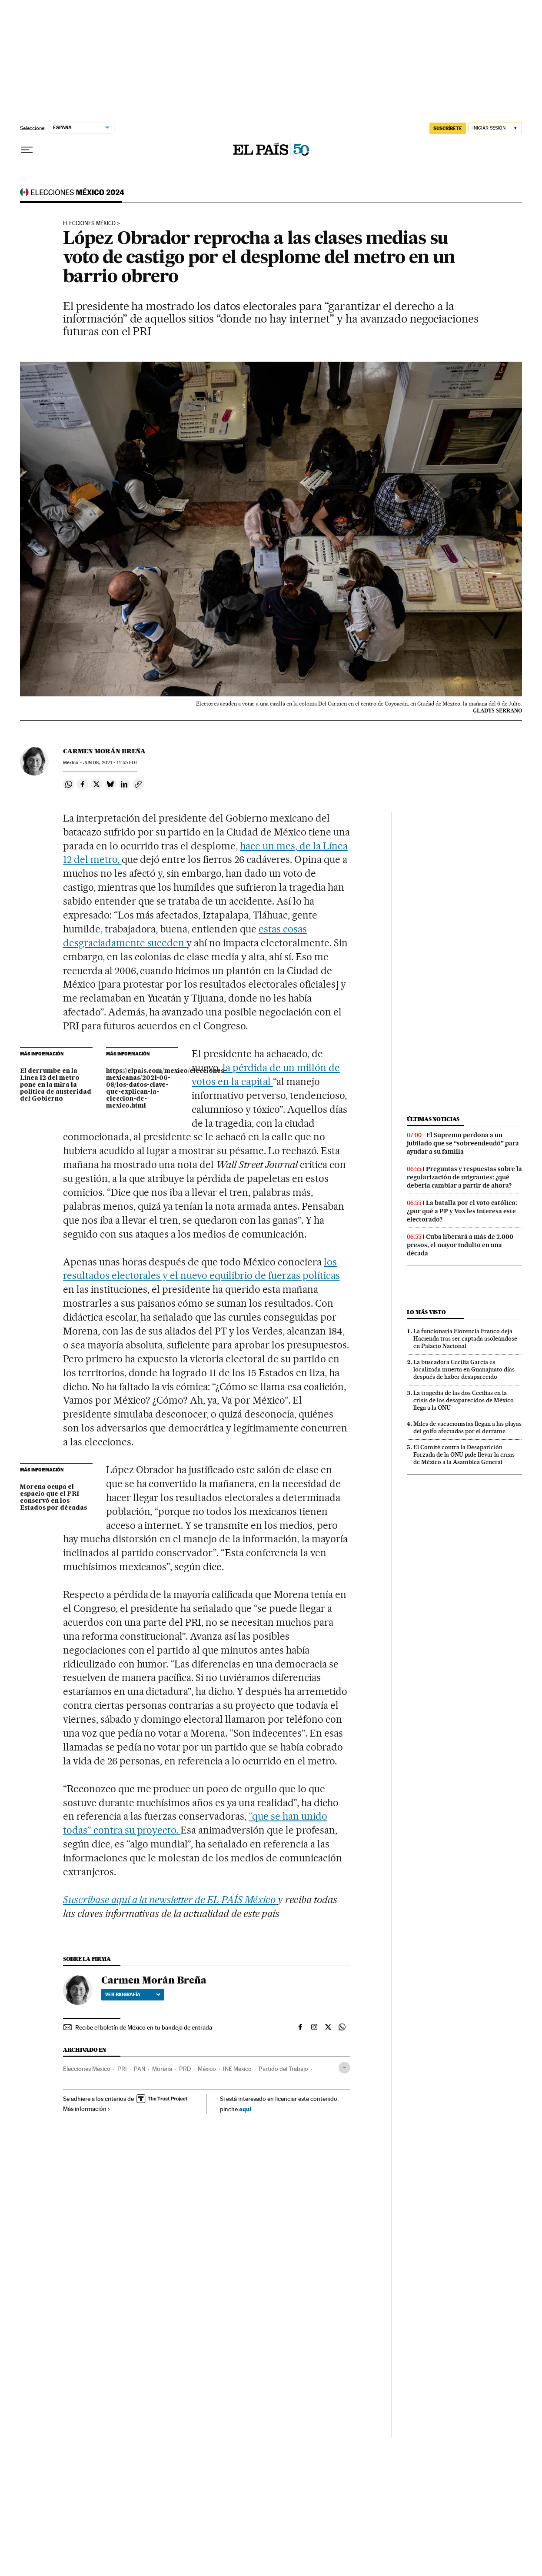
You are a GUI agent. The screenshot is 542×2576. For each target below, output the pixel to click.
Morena (162, 2068)
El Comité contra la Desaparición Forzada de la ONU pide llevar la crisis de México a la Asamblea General (464, 1454)
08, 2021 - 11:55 (110, 762)
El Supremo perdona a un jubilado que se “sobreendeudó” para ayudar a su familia (463, 1143)
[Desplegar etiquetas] (344, 2067)
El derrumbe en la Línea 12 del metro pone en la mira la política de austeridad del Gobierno (55, 1085)
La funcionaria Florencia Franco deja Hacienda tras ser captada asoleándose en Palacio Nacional (465, 1338)
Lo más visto (426, 1312)
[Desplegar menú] (27, 150)
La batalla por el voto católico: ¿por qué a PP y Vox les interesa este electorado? (462, 1211)
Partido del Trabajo (283, 2068)
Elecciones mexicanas (72, 195)
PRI (122, 2068)
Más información (86, 2108)
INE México (237, 2068)
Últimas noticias (433, 1119)
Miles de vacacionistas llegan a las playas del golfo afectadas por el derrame (467, 1427)
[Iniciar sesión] (495, 128)
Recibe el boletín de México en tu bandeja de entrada (143, 2027)
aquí (245, 2109)
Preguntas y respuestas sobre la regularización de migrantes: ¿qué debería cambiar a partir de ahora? (464, 1177)
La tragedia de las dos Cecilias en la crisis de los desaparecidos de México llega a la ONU (463, 1400)
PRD (185, 2068)
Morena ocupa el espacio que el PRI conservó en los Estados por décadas (53, 1497)
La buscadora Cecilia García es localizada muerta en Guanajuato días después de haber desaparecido (464, 1369)
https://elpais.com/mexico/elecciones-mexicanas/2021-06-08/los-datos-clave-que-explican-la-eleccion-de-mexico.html (142, 1088)
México (207, 2068)
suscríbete (447, 128)
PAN (139, 2068)
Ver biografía (132, 1994)
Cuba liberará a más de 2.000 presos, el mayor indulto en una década (460, 1245)
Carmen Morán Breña (104, 751)
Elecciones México (89, 223)
